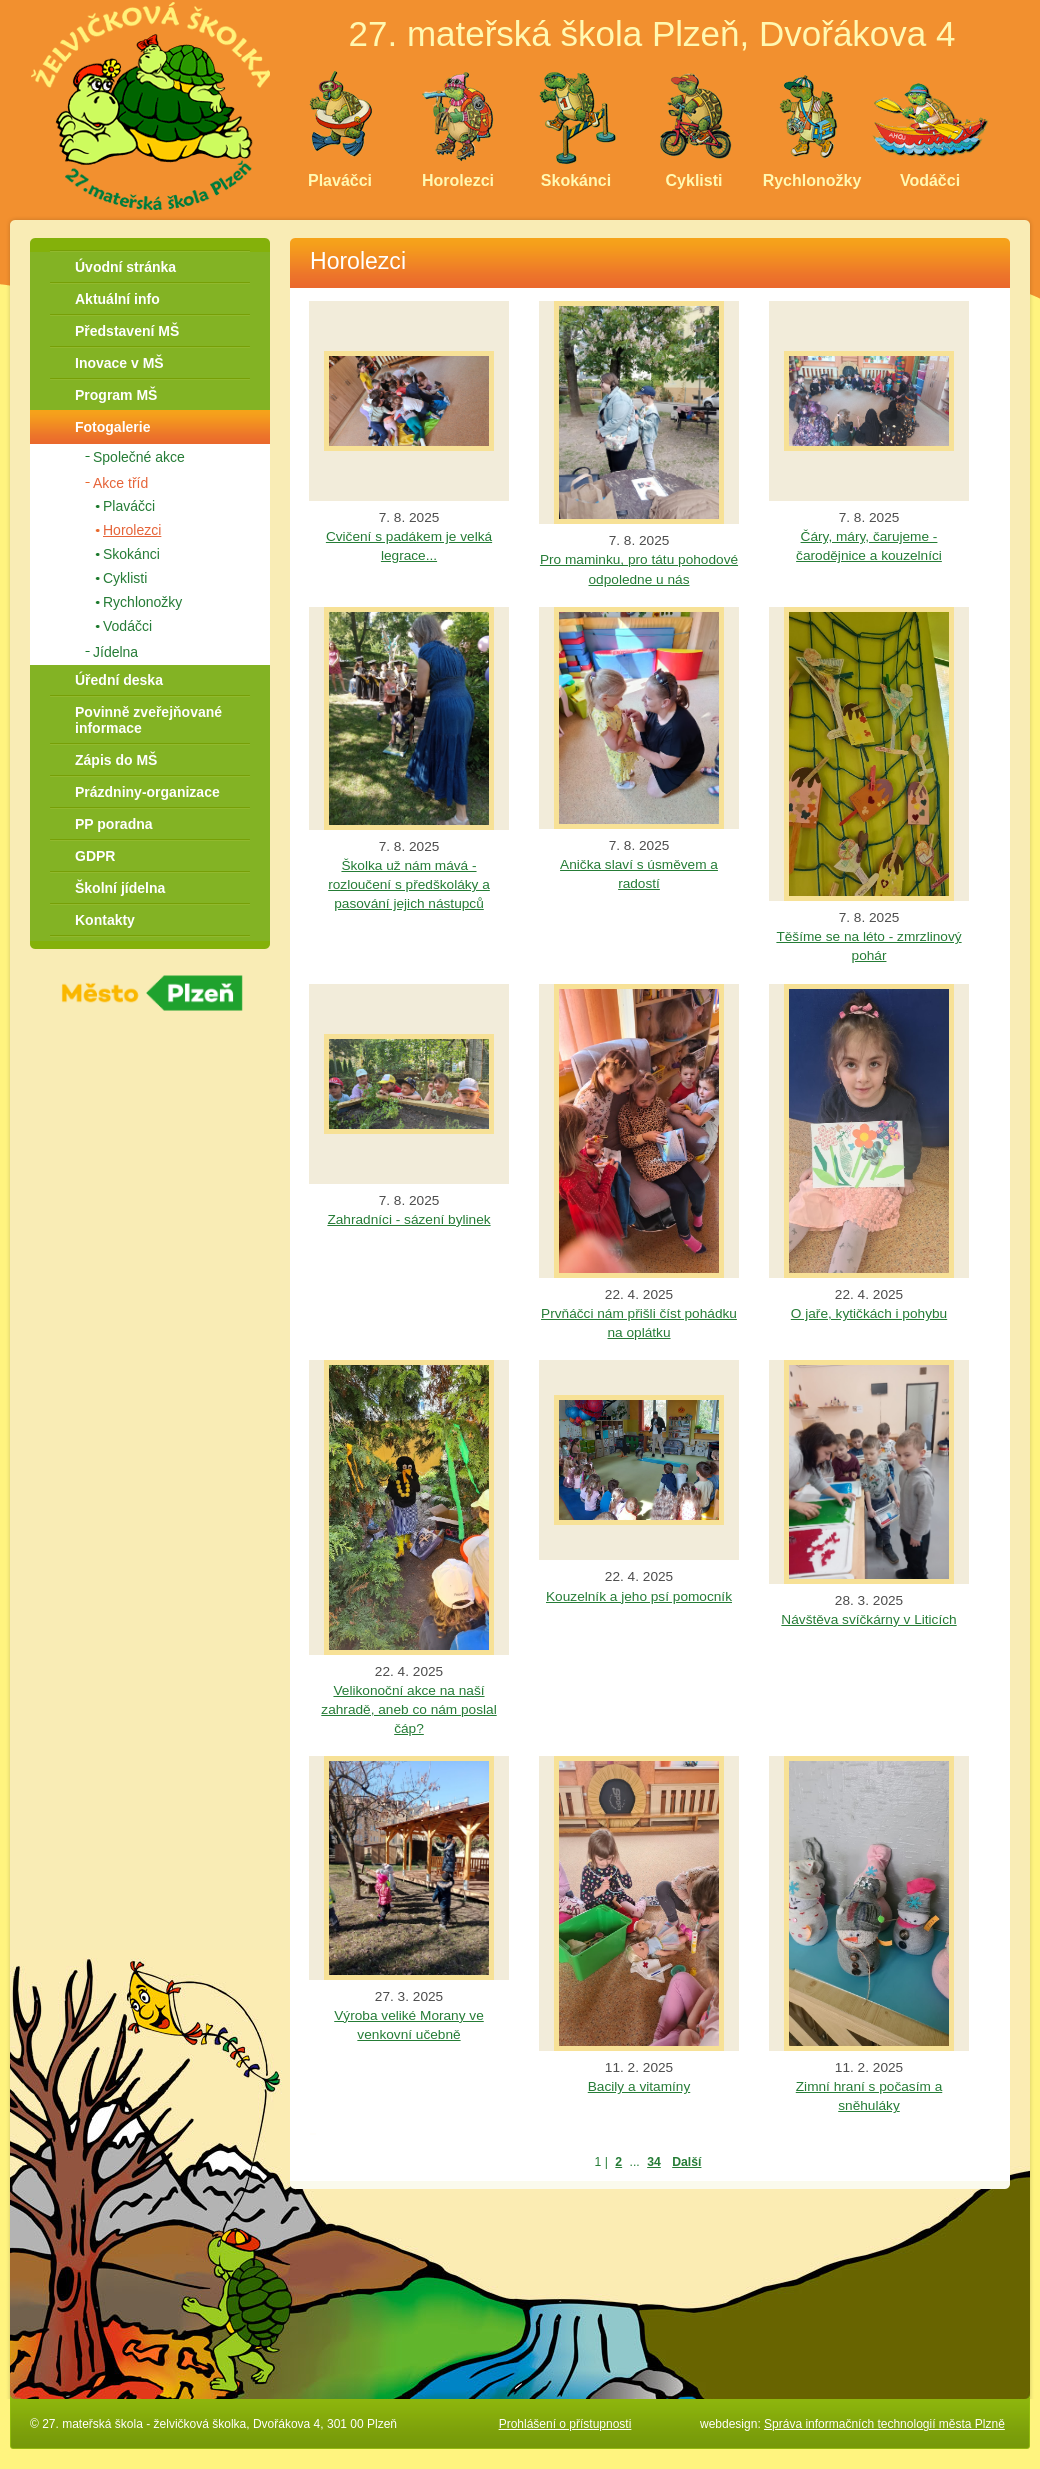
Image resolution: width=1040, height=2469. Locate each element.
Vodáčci (127, 626)
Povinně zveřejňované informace (148, 720)
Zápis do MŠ (116, 760)
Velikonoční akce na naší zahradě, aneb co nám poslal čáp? (408, 1709)
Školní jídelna (120, 888)
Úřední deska (119, 680)
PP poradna (114, 824)
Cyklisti (125, 578)
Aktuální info (117, 299)
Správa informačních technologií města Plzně (884, 2424)
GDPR (95, 856)
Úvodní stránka (125, 267)
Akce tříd (120, 483)
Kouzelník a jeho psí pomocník (639, 1596)
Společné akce (139, 457)
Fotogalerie (112, 427)
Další (686, 2162)
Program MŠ (116, 395)
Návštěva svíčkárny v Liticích (868, 1619)
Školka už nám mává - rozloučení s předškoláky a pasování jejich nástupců (409, 884)
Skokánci (131, 554)
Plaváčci (129, 506)
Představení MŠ (127, 331)
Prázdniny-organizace (147, 792)
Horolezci (132, 530)
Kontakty (105, 920)
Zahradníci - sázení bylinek (408, 1219)
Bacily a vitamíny (639, 2086)
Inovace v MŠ (119, 363)
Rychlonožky (142, 602)
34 (654, 2162)
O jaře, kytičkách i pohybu (869, 1313)
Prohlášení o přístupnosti (565, 2424)
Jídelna (115, 652)
